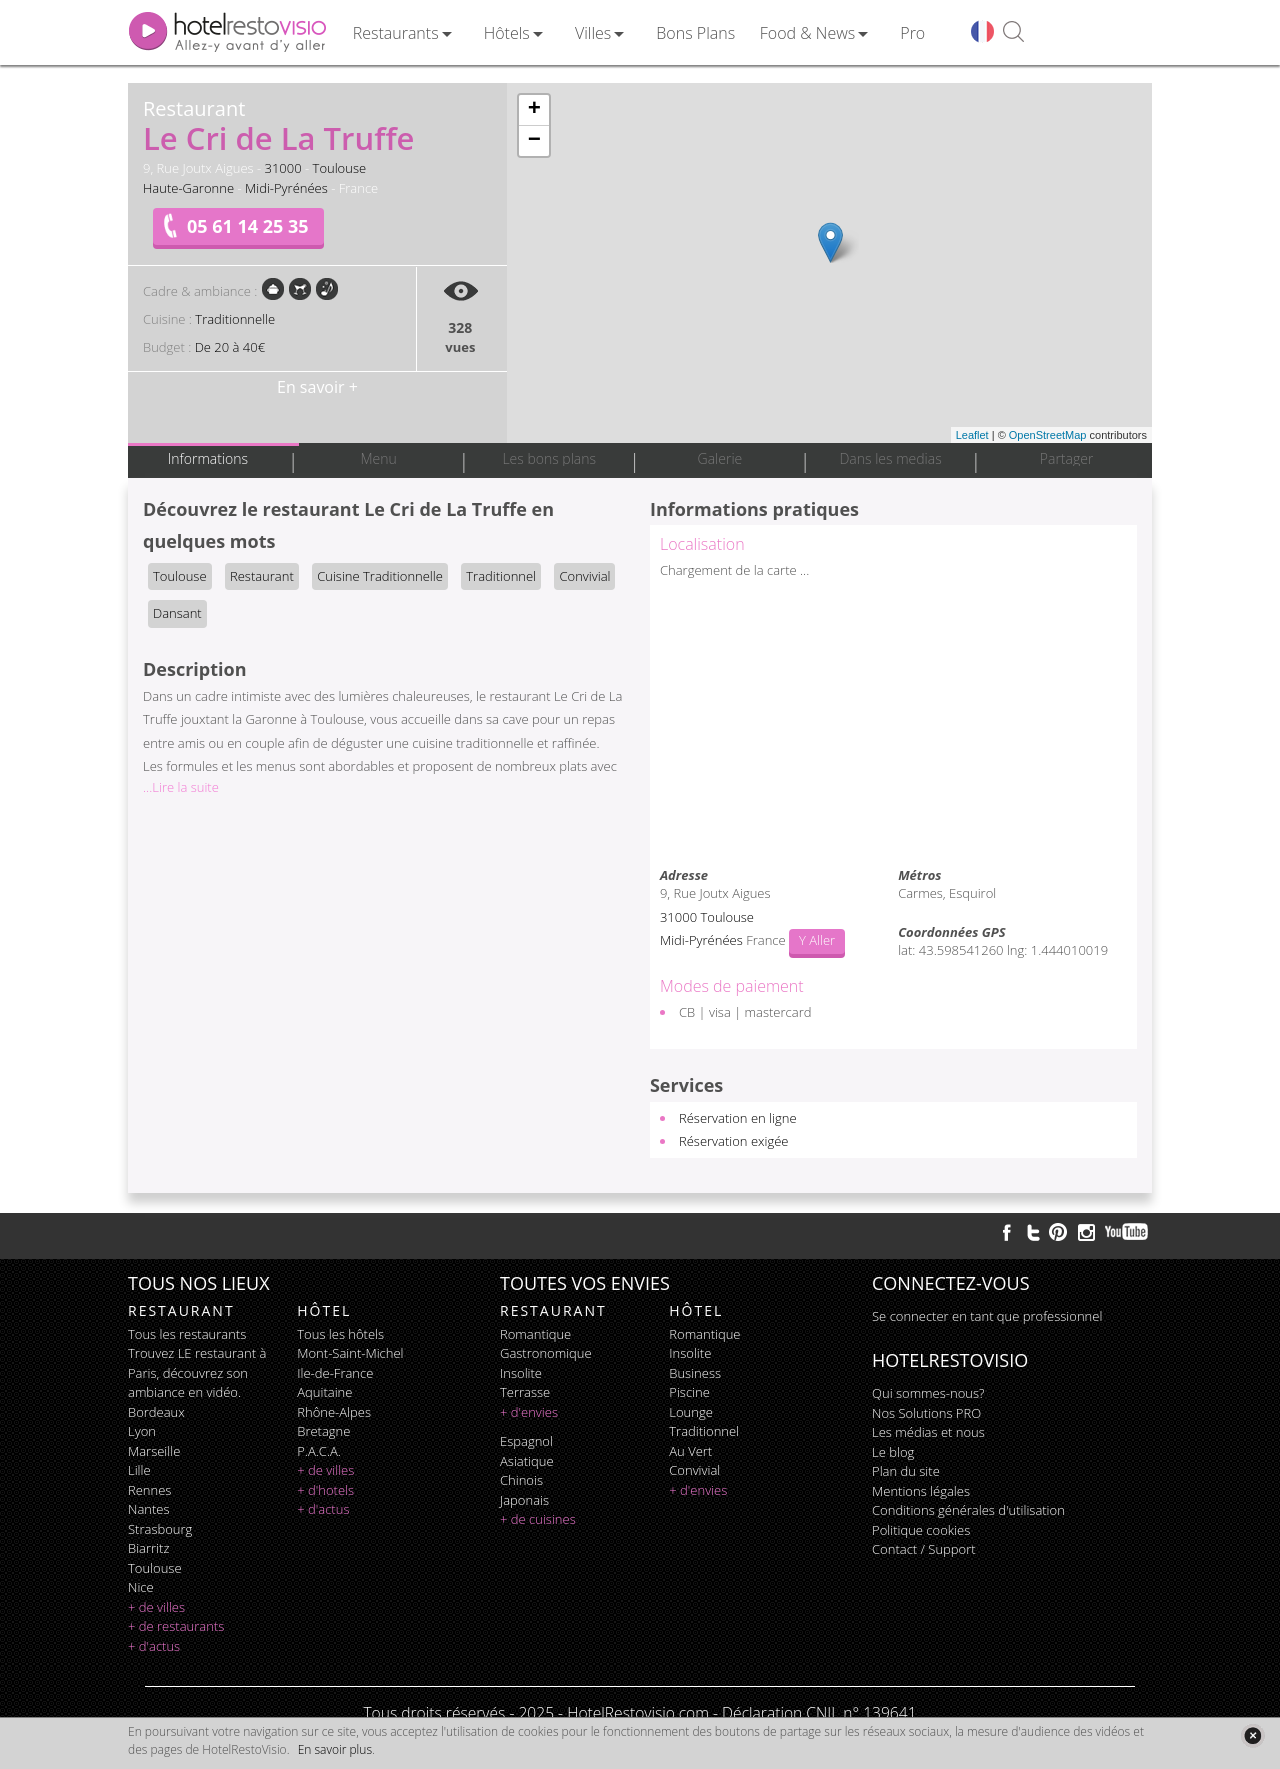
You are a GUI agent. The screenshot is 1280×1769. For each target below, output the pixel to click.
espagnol (526, 1441)
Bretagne (323, 1431)
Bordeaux (156, 1412)
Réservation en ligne (738, 1118)
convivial (694, 1470)
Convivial (584, 576)
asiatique (527, 1461)
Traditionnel (501, 576)
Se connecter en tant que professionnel (987, 1316)
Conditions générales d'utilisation (968, 1510)
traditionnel (704, 1431)
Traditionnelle (235, 319)
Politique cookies (921, 1530)
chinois (521, 1480)
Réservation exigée (734, 1141)
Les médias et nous (928, 1432)
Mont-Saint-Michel (350, 1353)
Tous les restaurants (187, 1334)
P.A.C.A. (319, 1451)
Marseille (154, 1451)
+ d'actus (154, 1646)
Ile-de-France (335, 1373)
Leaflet (972, 435)
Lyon (142, 1431)
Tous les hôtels (340, 1334)
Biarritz (148, 1548)
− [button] (534, 141)
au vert (690, 1451)
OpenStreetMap (1048, 435)
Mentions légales (921, 1491)
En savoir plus (335, 1749)
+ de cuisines (538, 1519)
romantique (535, 1334)
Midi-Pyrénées (286, 188)
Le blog (893, 1452)
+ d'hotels (325, 1490)
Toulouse (340, 168)
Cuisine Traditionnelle (380, 576)
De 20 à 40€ (230, 347)
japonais (524, 1500)
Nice (141, 1587)
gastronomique (546, 1353)
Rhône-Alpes (334, 1412)
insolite (521, 1373)
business (695, 1373)
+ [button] (534, 110)
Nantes (148, 1509)
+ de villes (156, 1607)
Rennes (149, 1490)
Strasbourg (160, 1529)
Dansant (177, 613)
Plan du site (906, 1471)
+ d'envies (529, 1412)
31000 (283, 168)
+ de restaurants (176, 1626)
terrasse (525, 1392)
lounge (691, 1412)
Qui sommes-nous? (928, 1393)
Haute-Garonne (188, 188)
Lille (139, 1470)
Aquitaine (324, 1392)
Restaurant (262, 576)
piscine (689, 1392)
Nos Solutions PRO (926, 1413)
